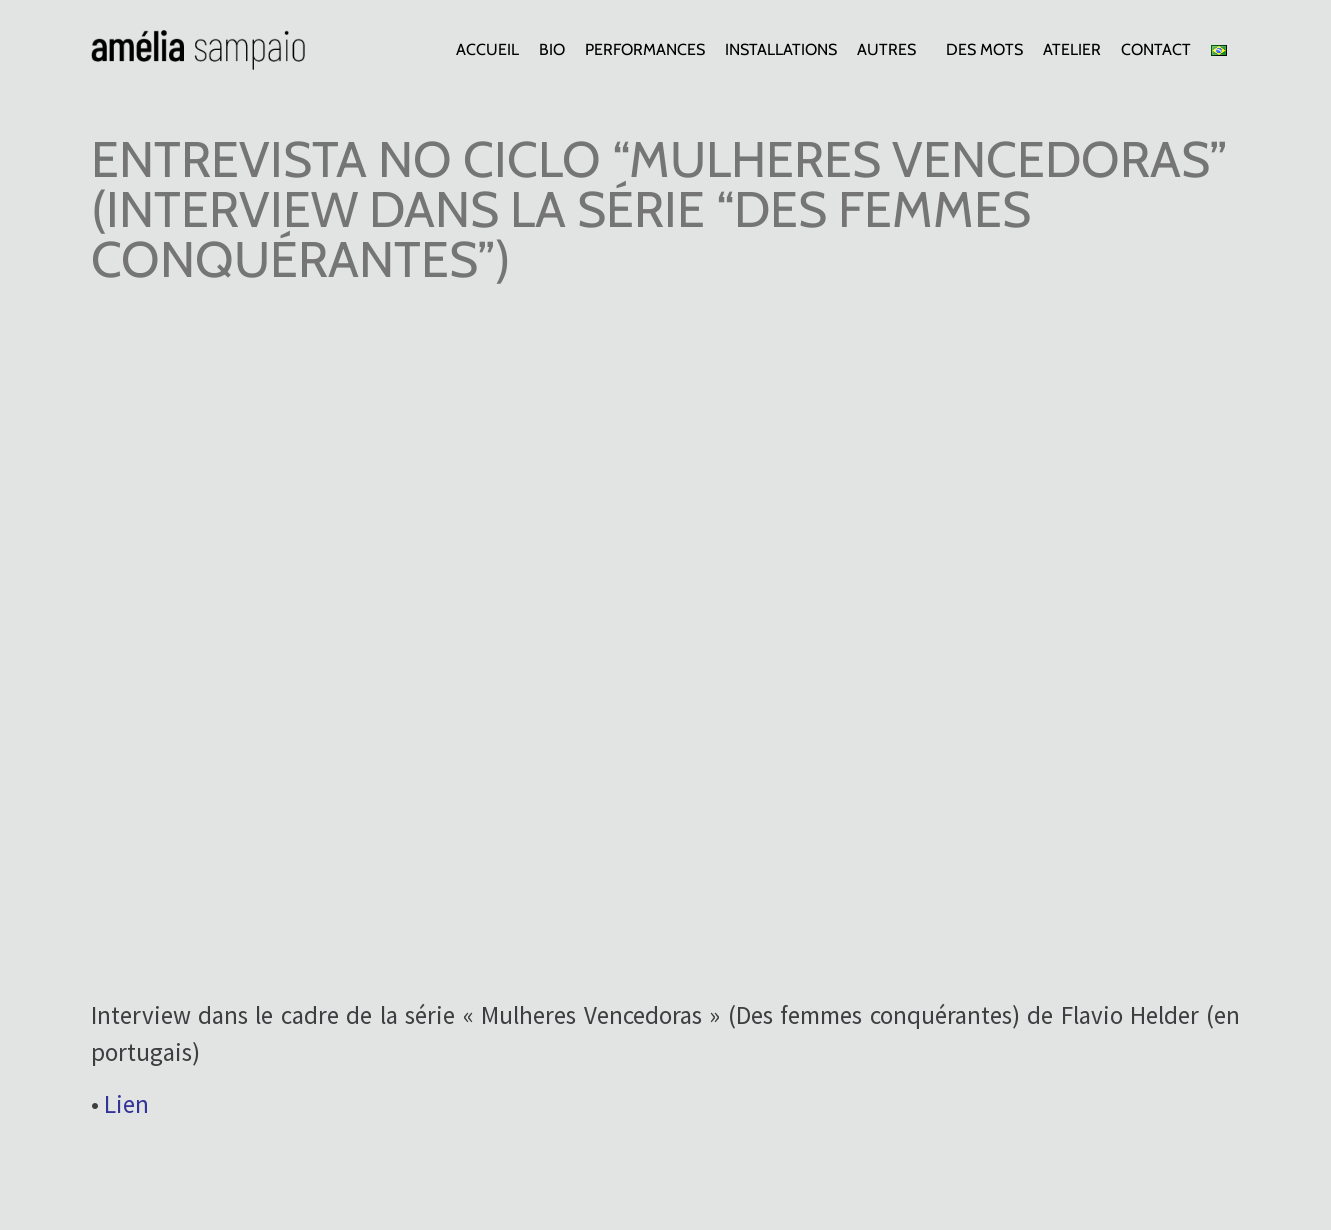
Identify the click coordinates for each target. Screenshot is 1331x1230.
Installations (781, 49)
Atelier (1072, 49)
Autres (891, 50)
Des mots (984, 49)
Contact (1156, 49)
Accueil (487, 49)
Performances (645, 49)
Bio (552, 49)
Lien (126, 1104)
